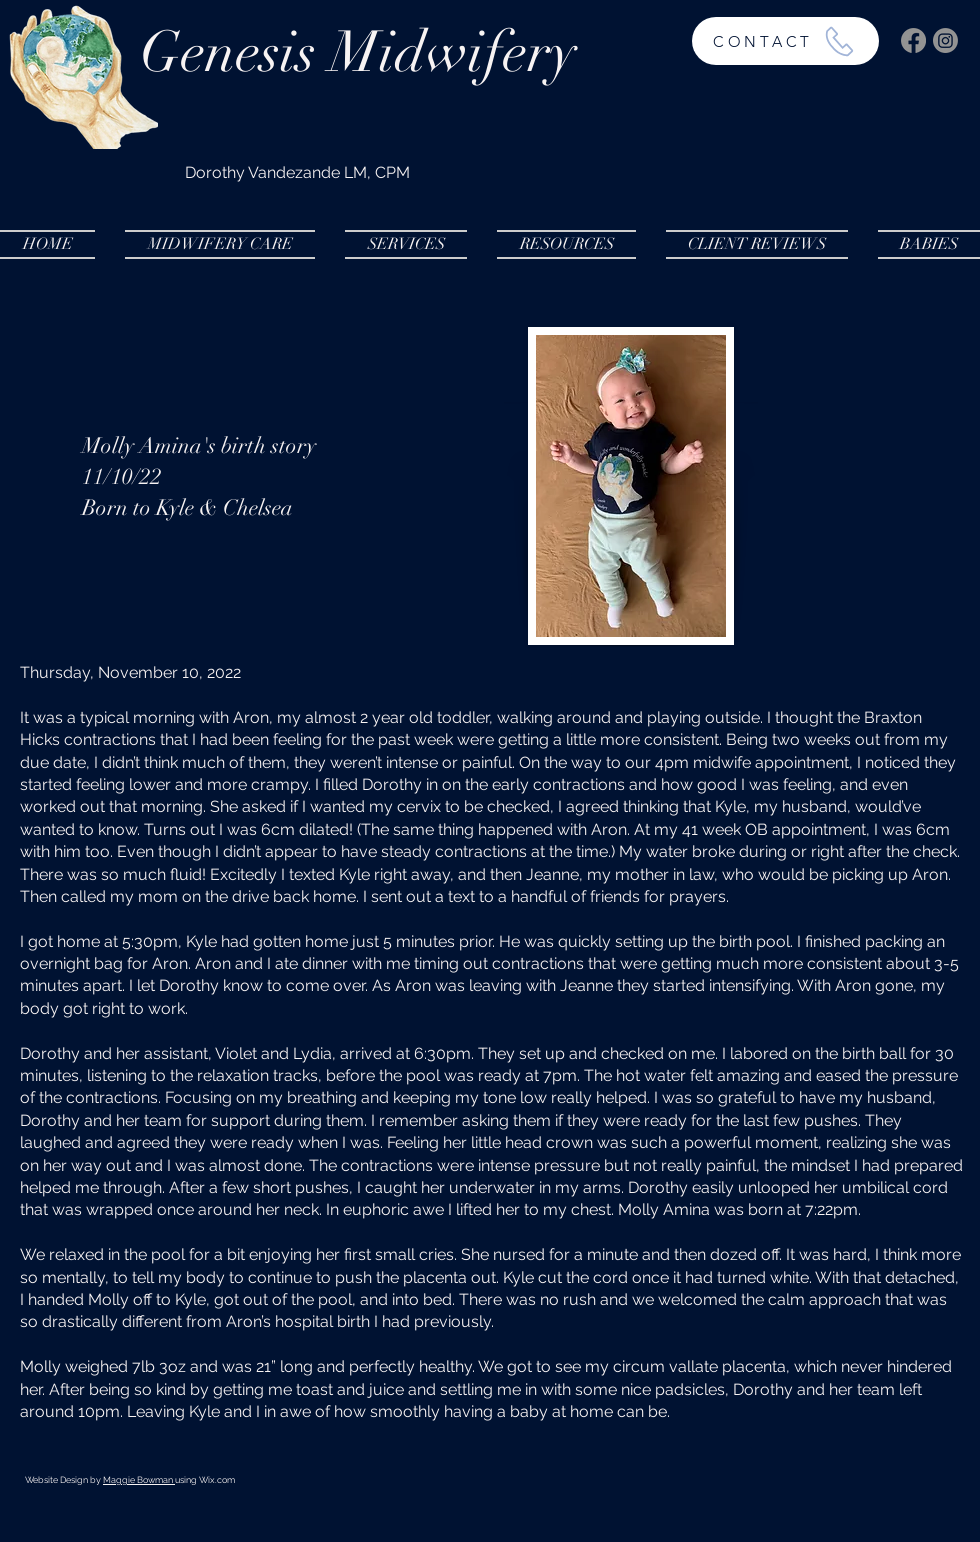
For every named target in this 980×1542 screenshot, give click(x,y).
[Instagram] (945, 40)
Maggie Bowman (139, 1480)
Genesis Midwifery (358, 52)
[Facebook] (913, 40)
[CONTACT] (785, 41)
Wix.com (217, 1480)
